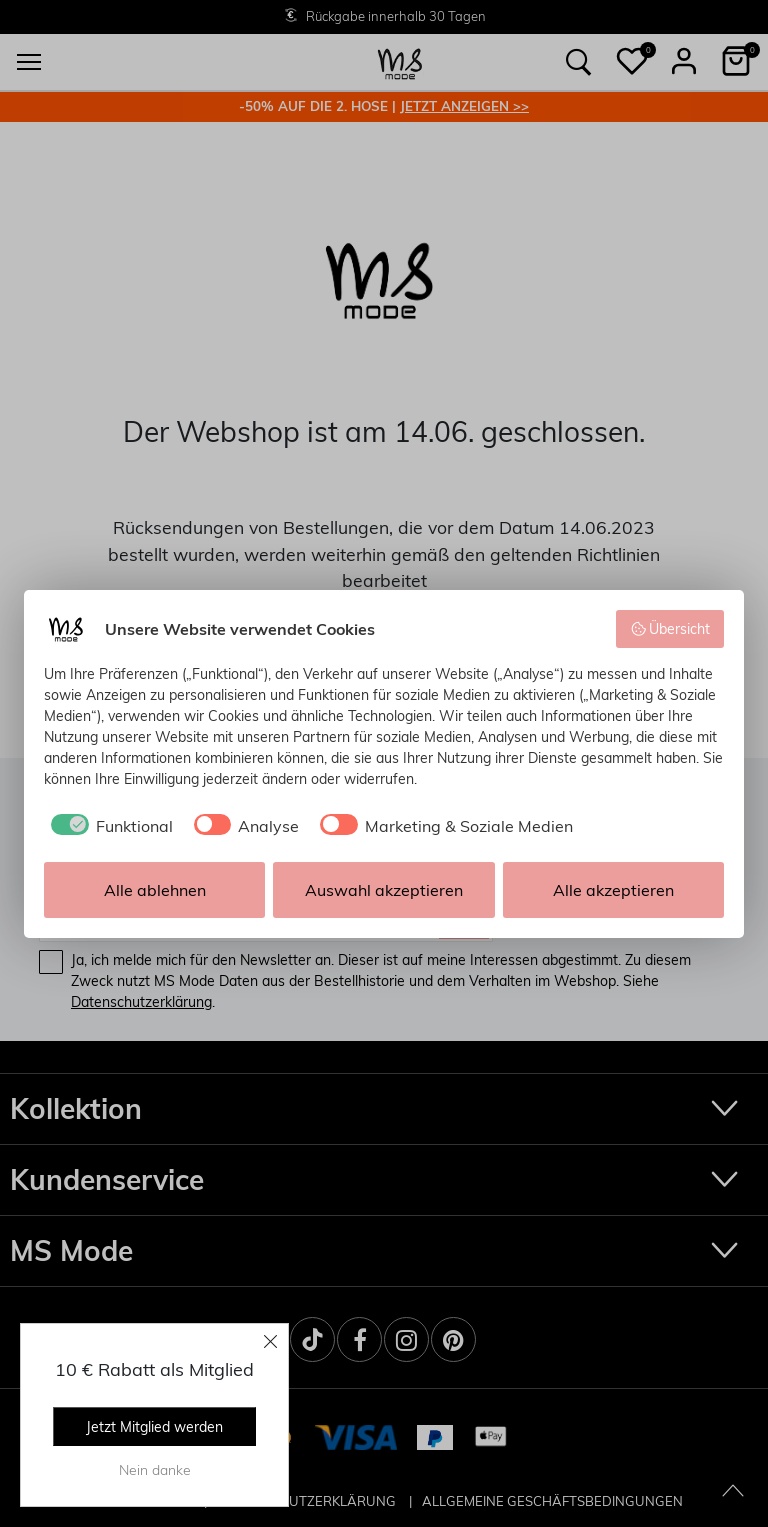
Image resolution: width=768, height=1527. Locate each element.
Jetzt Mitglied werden (154, 1427)
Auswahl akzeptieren (384, 890)
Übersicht (670, 629)
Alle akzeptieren (613, 890)
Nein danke (155, 1470)
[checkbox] (108, 826)
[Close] (271, 1341)
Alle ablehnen (155, 890)
